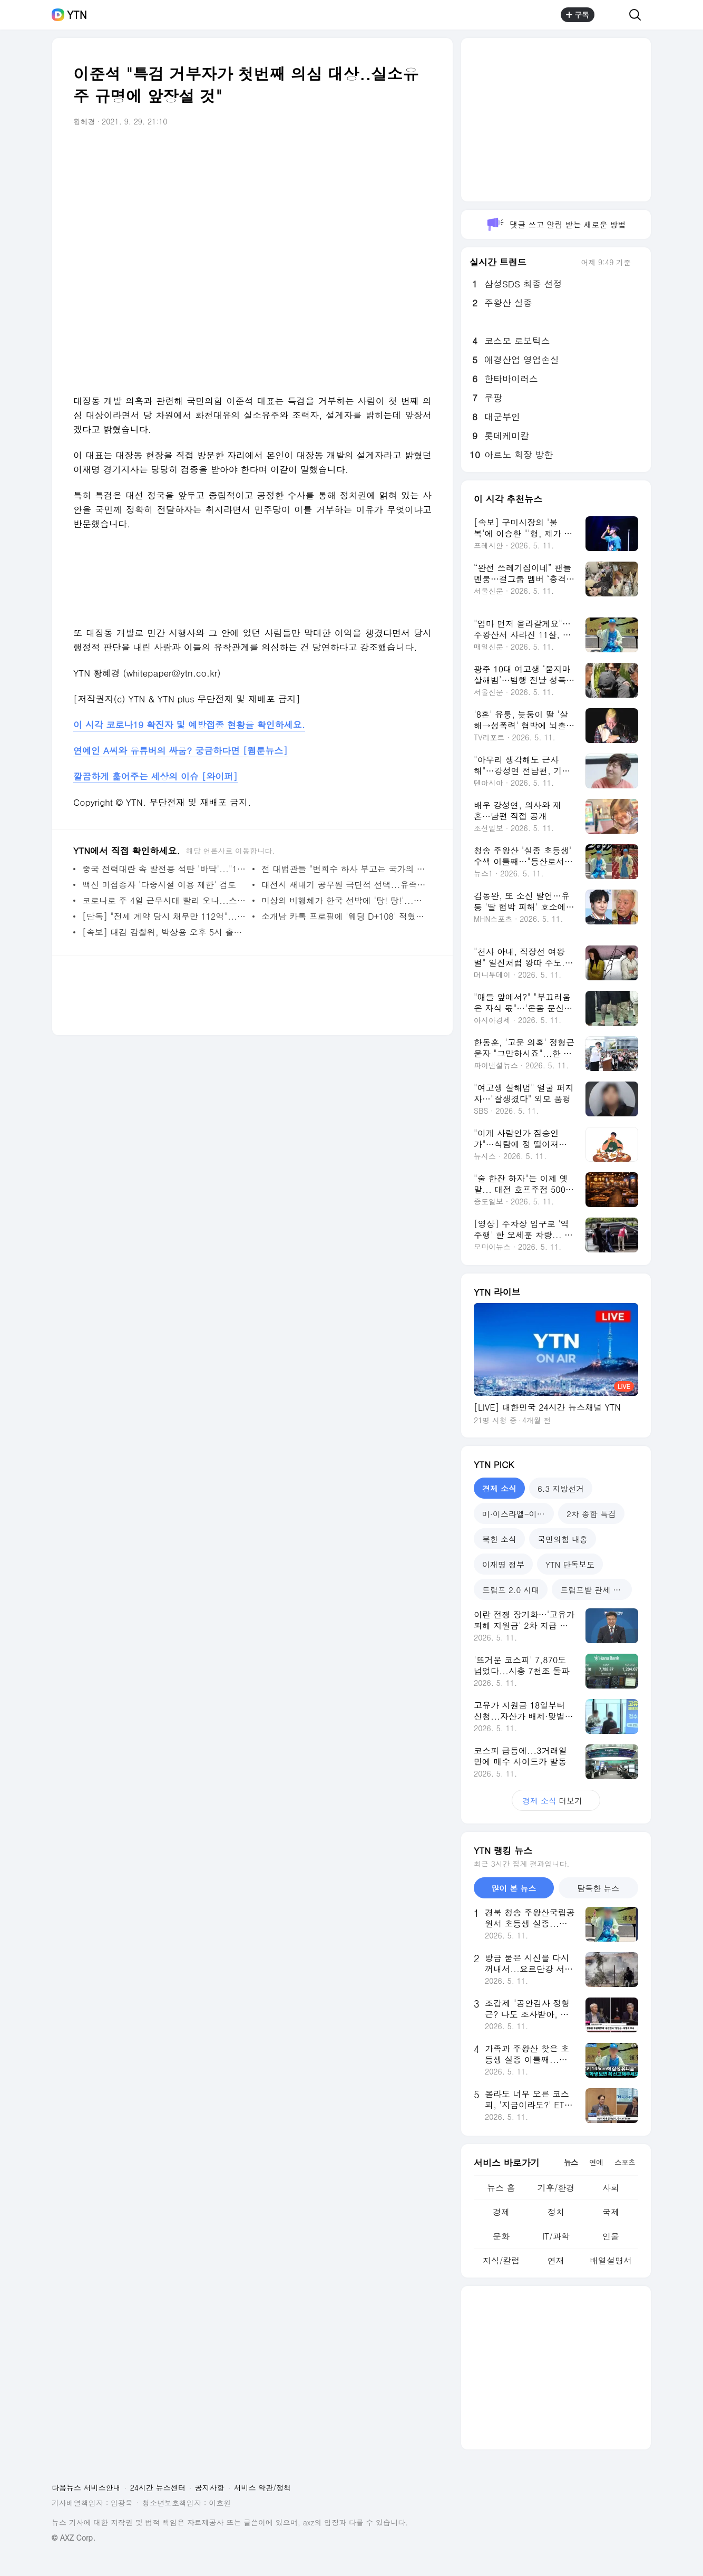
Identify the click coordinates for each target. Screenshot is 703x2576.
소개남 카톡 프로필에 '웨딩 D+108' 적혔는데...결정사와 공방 (343, 916)
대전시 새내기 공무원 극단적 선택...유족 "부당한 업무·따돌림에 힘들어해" (343, 885)
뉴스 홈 (501, 2188)
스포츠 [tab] (624, 2162)
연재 (556, 2260)
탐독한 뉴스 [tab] (598, 1888)
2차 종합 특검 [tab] (591, 1513)
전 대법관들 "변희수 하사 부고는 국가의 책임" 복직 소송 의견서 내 (343, 869)
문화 (501, 2236)
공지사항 (209, 2487)
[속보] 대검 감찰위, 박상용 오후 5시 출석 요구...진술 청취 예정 (164, 932)
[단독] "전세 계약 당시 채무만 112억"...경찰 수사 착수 (164, 916)
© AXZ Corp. (73, 2537)
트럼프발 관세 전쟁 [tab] (594, 1589)
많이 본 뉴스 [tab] (513, 1888)
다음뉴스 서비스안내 (86, 2487)
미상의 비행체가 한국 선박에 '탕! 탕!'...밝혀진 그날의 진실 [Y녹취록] (343, 900)
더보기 (556, 1800)
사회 (610, 2188)
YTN (77, 14)
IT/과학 (556, 2236)
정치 (556, 2212)
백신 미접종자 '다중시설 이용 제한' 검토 (159, 885)
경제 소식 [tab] (499, 1488)
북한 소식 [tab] (499, 1539)
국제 (610, 2212)
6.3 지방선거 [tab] (561, 1488)
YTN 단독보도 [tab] (569, 1564)
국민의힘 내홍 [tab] (563, 1539)
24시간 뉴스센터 (157, 2487)
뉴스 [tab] (571, 2162)
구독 (577, 14)
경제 (501, 2212)
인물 (610, 2236)
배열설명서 (611, 2260)
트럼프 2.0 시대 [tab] (510, 1589)
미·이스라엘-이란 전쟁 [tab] (518, 1513)
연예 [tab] (596, 2162)
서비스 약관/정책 (262, 2487)
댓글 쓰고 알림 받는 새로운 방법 (556, 224)
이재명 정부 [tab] (503, 1564)
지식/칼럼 (501, 2260)
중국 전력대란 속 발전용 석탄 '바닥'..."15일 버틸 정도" (164, 869)
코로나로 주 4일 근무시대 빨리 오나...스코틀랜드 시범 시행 (164, 900)
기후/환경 (556, 2188)
